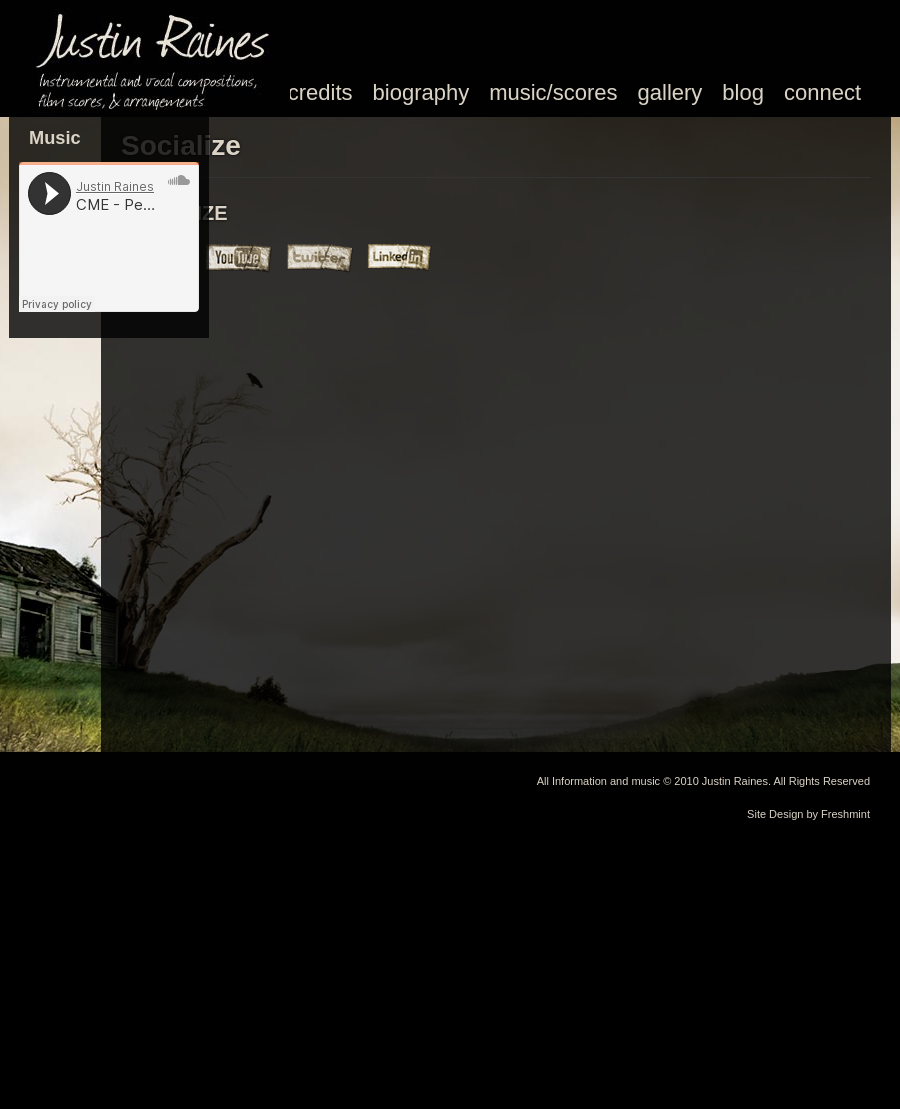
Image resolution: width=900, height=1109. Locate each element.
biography (421, 92)
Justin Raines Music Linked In (401, 258)
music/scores (553, 92)
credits (320, 92)
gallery (670, 92)
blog (743, 92)
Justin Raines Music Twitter (321, 258)
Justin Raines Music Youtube (241, 258)
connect (822, 92)
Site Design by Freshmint (808, 814)
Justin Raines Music (160, 55)
